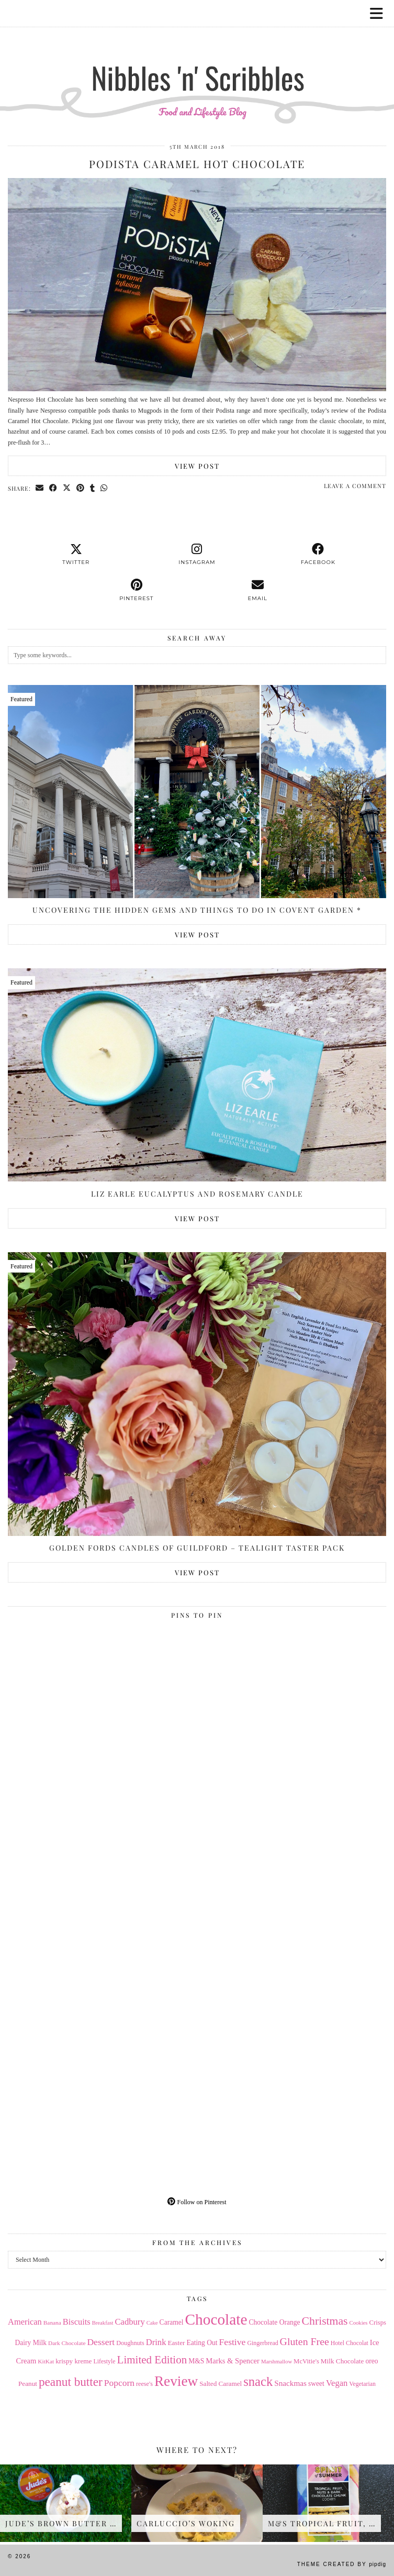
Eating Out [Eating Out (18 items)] (201, 2343)
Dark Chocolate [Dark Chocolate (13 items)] (66, 2343)
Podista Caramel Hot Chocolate (197, 164)
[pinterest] (136, 590)
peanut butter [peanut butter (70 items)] (71, 2382)
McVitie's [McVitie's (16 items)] (306, 2361)
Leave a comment (355, 486)
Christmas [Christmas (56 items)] (325, 2321)
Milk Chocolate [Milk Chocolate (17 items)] (342, 2361)
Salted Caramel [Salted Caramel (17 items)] (220, 2383)
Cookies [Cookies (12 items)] (359, 2323)
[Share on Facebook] (53, 488)
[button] (379, 13)
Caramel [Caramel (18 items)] (172, 2322)
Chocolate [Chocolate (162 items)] (216, 2319)
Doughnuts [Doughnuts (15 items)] (130, 2343)
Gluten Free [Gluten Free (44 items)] (304, 2341)
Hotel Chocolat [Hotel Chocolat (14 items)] (349, 2343)
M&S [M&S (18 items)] (196, 2361)
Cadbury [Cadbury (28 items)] (130, 2322)
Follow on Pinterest (196, 2202)
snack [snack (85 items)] (258, 2381)
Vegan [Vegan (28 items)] (336, 2383)
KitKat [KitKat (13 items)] (46, 2361)
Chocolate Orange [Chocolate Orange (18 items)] (274, 2322)
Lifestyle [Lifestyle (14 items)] (104, 2361)
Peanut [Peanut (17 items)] (27, 2383)
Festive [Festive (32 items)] (232, 2342)
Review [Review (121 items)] (176, 2381)
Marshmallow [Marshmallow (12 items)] (276, 2361)
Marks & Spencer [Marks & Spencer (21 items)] (233, 2361)
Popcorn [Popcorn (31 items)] (119, 2383)
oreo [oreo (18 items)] (371, 2361)
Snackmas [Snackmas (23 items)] (290, 2383)
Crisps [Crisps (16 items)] (377, 2322)
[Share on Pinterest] (80, 488)
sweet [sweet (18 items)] (316, 2383)
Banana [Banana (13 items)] (52, 2322)
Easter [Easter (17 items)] (176, 2343)
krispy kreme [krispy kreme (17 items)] (73, 2361)
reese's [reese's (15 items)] (144, 2383)
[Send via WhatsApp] (104, 488)
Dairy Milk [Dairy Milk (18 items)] (31, 2343)
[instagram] (197, 554)
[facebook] (317, 554)
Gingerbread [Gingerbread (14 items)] (262, 2343)
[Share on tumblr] (92, 488)
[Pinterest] (102, 1718)
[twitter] (75, 554)
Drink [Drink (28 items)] (156, 2342)
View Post (197, 465)
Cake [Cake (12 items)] (152, 2323)
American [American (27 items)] (25, 2322)
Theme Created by (341, 2564)
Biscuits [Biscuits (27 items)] (77, 2322)
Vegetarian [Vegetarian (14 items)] (362, 2383)
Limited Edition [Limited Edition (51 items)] (152, 2359)
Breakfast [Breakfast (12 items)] (103, 2323)
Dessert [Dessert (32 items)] (101, 2342)
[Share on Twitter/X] (67, 488)
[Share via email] (40, 488)
